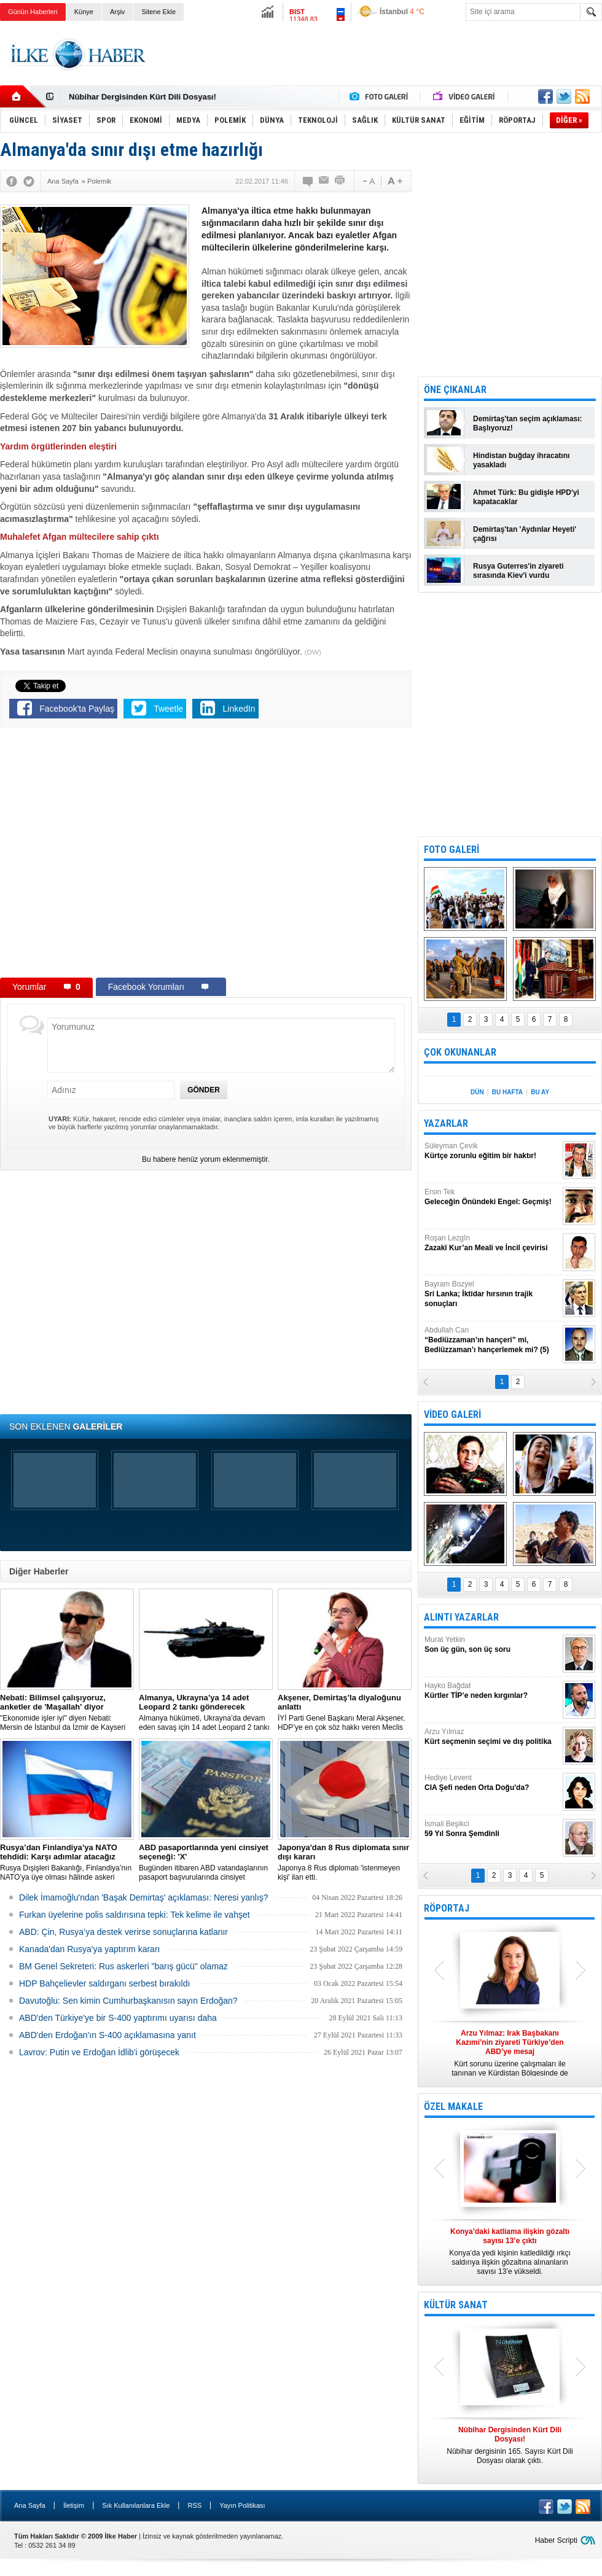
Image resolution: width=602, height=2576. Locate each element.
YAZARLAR (446, 1123)
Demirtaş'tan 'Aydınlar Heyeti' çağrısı (524, 534)
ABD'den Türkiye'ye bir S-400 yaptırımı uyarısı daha (118, 2018)
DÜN (477, 1092)
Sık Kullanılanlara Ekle (136, 2505)
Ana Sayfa (29, 2505)
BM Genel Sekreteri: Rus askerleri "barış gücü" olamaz (123, 1966)
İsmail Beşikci (492, 1829)
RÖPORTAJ (446, 1908)
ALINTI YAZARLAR (461, 1617)
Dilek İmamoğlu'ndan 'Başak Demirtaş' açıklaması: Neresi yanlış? (143, 1897)
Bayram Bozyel (492, 1294)
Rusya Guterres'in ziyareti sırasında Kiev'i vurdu (518, 571)
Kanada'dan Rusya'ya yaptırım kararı (89, 1949)
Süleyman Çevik (492, 1151)
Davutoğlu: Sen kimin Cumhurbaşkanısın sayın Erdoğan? (128, 2001)
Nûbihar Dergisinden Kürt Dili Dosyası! (142, 96)
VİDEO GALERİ (452, 1414)
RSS (194, 2505)
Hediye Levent (492, 1782)
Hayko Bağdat (492, 1690)
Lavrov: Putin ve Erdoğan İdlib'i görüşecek (99, 2052)
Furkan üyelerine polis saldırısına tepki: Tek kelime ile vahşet (134, 1915)
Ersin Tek (492, 1197)
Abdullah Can (492, 1340)
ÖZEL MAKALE (453, 2106)
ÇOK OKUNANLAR (460, 1052)
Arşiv (117, 11)
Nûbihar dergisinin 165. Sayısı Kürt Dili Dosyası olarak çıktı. (510, 2445)
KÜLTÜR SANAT (456, 2305)
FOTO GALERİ (451, 849)
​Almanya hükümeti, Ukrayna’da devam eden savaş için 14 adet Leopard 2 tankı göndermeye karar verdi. (206, 1712)
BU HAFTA (507, 1092)
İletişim (73, 2505)
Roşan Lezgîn (492, 1243)
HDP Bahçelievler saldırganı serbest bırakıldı (104, 1983)
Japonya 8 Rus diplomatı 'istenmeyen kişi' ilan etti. (345, 1862)
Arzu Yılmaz (492, 1736)
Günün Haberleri (33, 11)
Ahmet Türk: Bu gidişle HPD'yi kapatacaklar (526, 497)
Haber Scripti (556, 2540)
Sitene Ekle (158, 11)
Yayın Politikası (242, 2505)
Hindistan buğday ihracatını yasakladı (521, 460)
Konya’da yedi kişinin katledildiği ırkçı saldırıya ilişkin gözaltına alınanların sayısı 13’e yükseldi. (510, 2251)
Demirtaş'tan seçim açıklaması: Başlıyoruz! (527, 423)
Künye (83, 11)
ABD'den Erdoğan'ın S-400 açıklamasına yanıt (107, 2035)
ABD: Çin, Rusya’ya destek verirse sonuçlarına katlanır (123, 1932)
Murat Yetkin (492, 1644)
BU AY (540, 1092)
